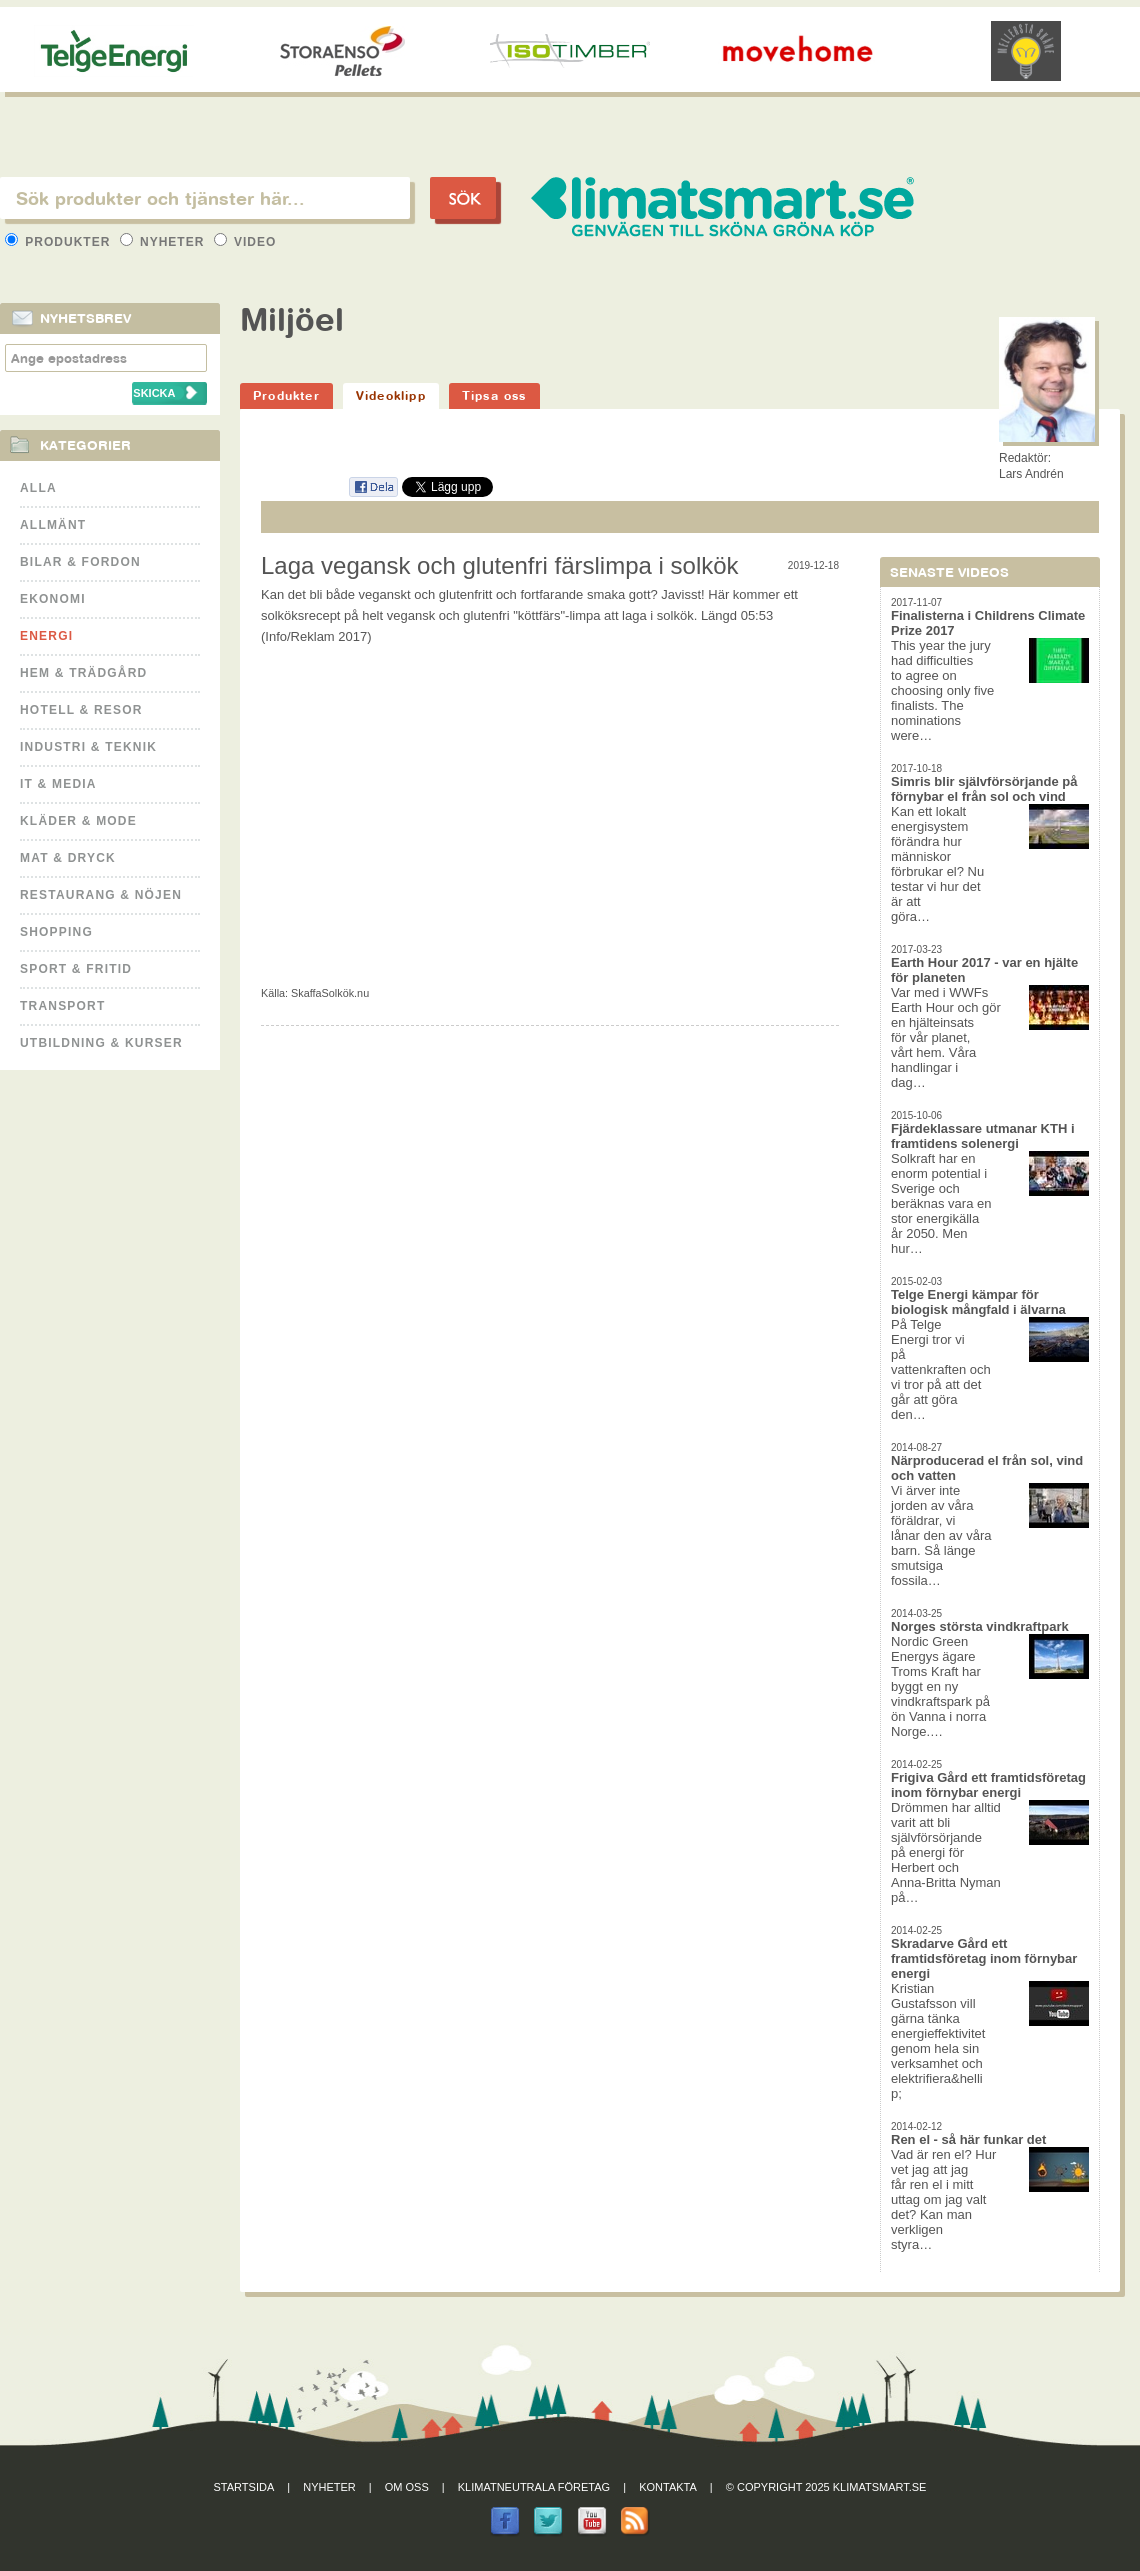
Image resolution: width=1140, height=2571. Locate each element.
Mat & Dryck (68, 858)
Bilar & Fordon (80, 562)
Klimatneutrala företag (534, 2487)
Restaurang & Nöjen (101, 895)
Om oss (407, 2487)
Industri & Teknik (88, 747)
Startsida (244, 2487)
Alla (38, 488)
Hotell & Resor (81, 710)
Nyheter (164, 242)
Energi (46, 636)
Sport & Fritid (76, 969)
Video (245, 242)
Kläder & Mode (78, 821)
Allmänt (53, 525)
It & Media (58, 784)
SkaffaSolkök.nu (330, 993)
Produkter (60, 242)
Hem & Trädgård (83, 673)
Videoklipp (391, 395)
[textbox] (205, 198)
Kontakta (668, 2487)
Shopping (56, 932)
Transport (62, 1006)
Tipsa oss (494, 395)
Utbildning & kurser (101, 1043)
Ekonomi (53, 599)
